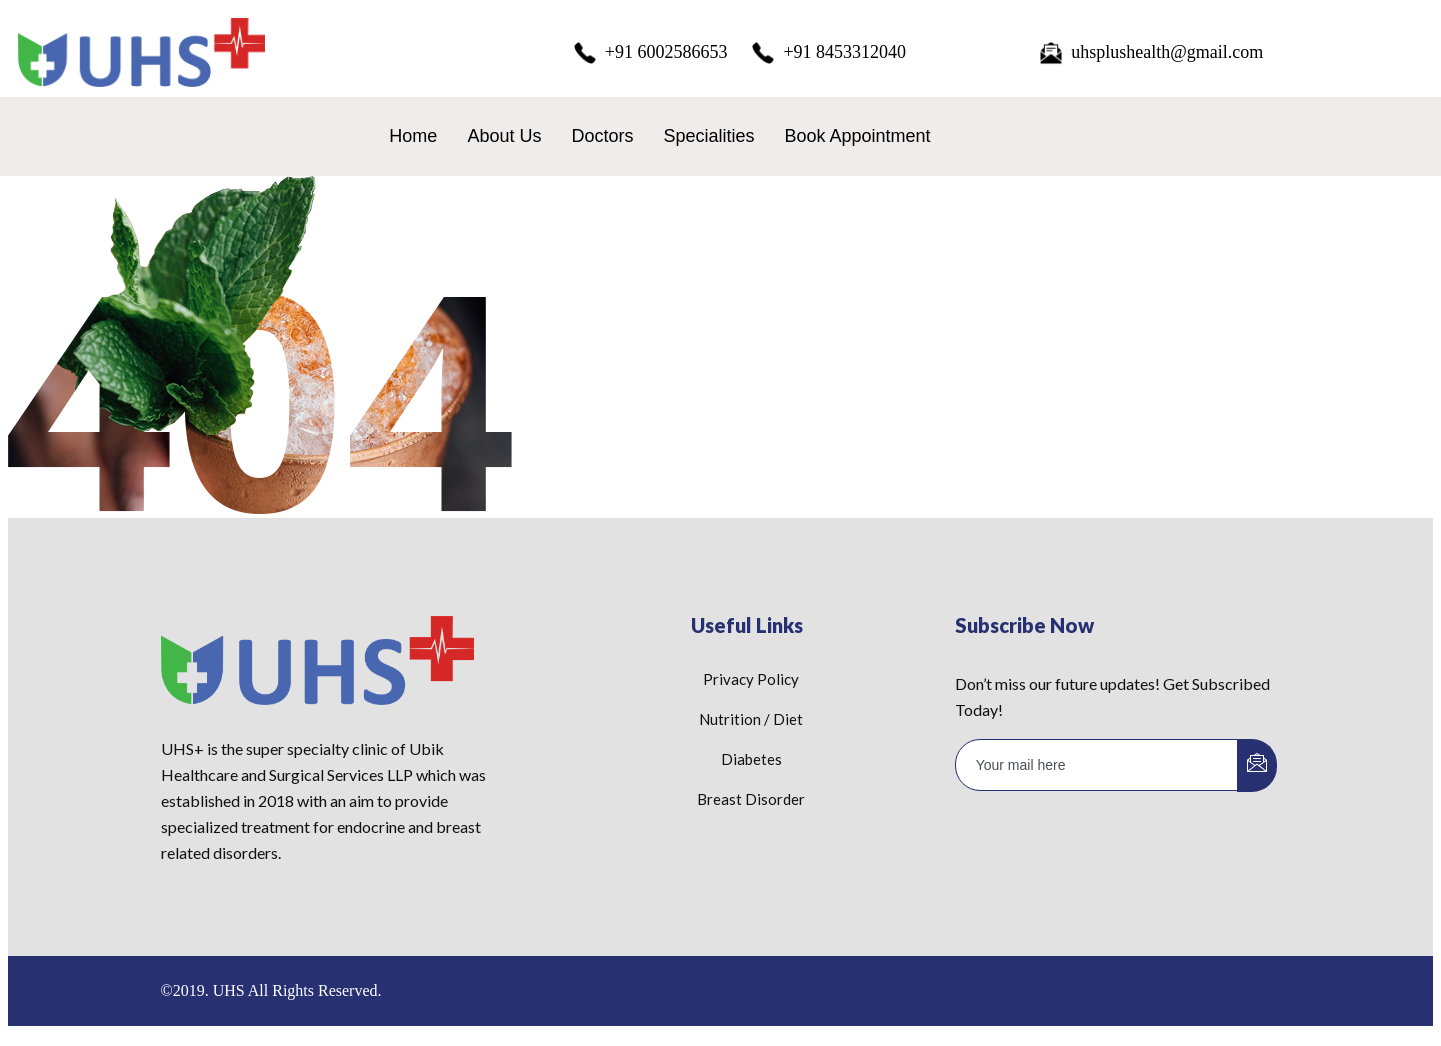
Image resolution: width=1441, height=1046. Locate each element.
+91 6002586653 (650, 53)
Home (413, 136)
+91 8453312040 (828, 53)
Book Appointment (857, 136)
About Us (504, 136)
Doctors (602, 136)
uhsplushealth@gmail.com (1151, 53)
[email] (1097, 765)
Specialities (708, 136)
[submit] (1257, 765)
